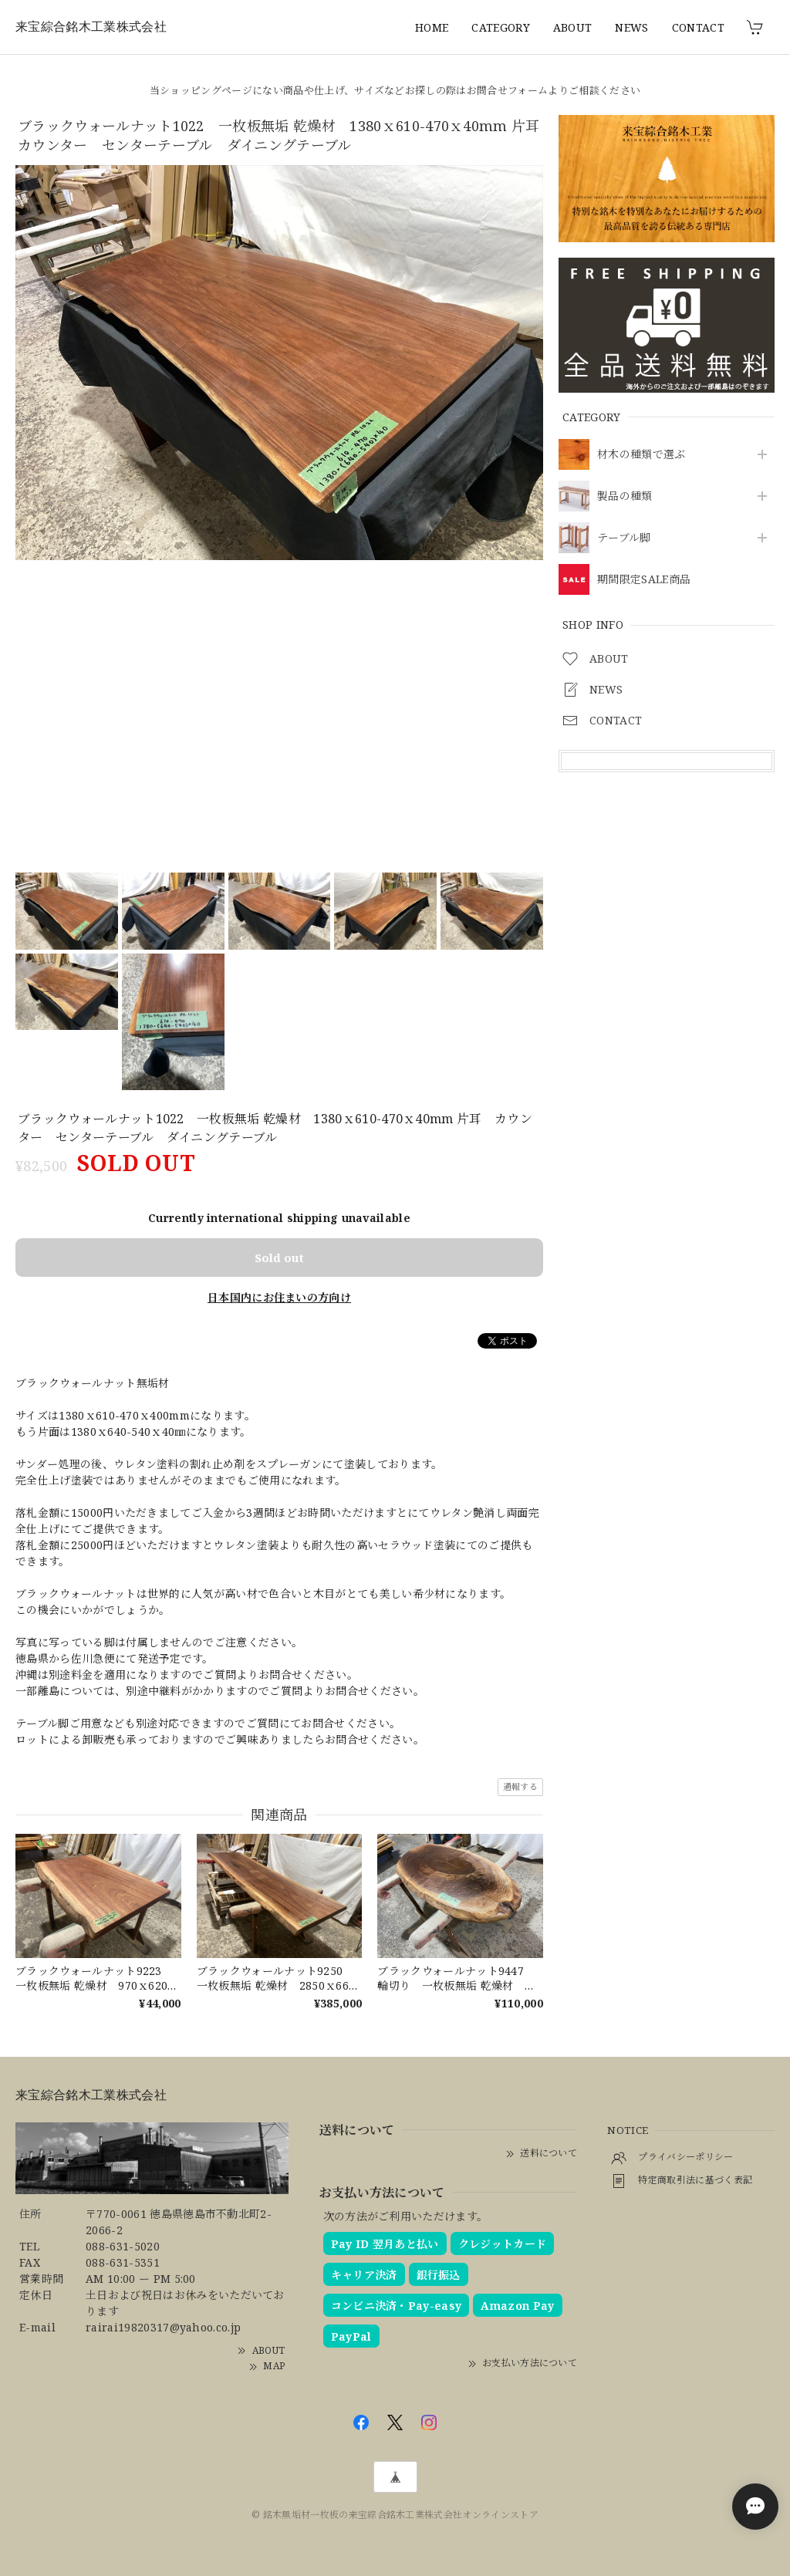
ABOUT (572, 27)
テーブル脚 (624, 538)
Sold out (279, 1257)
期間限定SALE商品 (643, 579)
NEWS (631, 27)
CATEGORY (500, 27)
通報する (520, 1786)
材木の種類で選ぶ (641, 454)
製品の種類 (625, 496)
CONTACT (698, 27)
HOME (431, 27)
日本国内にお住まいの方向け (279, 1297)
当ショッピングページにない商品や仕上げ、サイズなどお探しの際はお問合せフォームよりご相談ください (395, 90)
